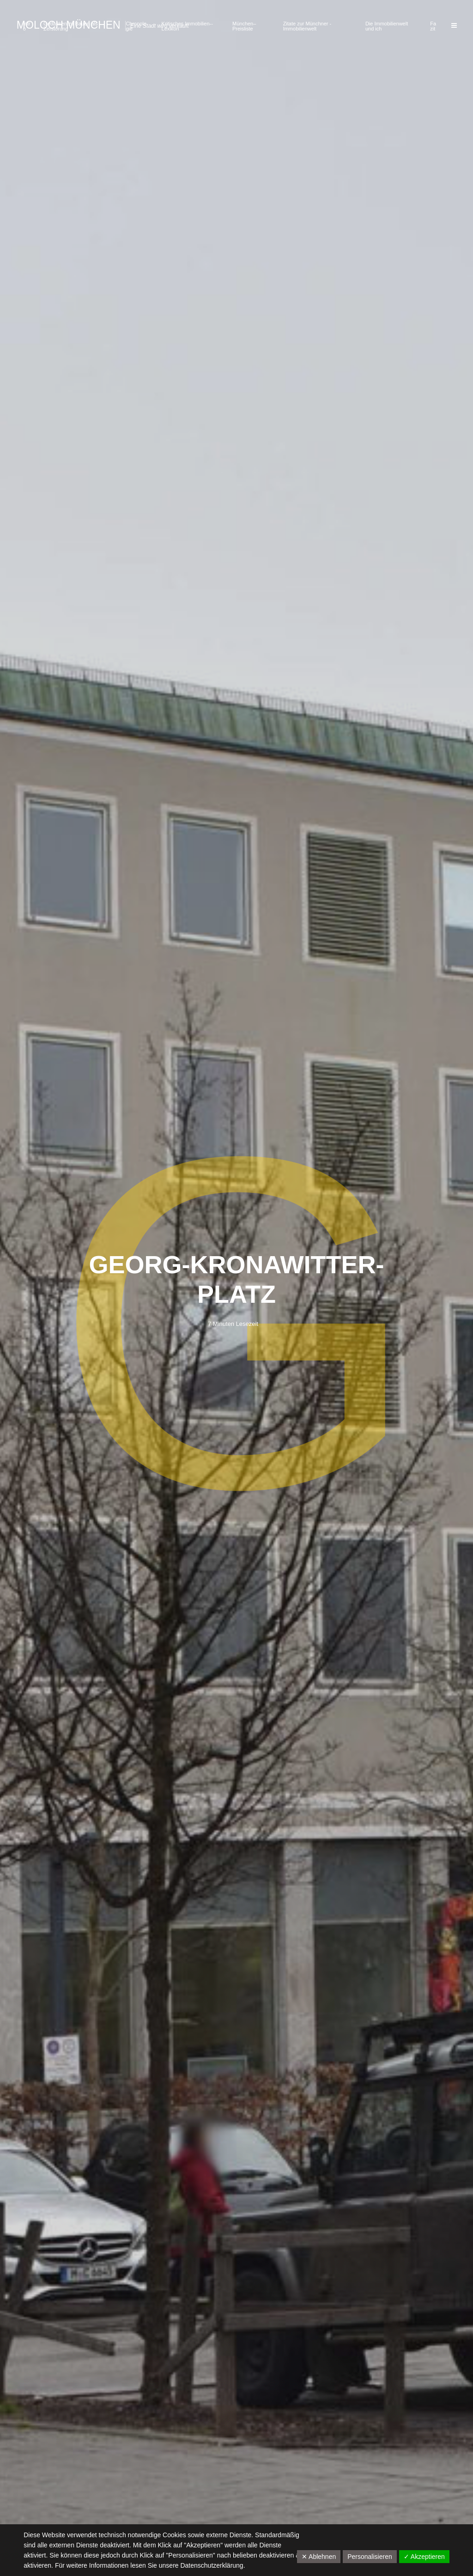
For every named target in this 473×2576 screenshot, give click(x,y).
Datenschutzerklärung (211, 2565)
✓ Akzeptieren (424, 2556)
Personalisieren (369, 2556)
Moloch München (69, 25)
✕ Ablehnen (319, 2556)
